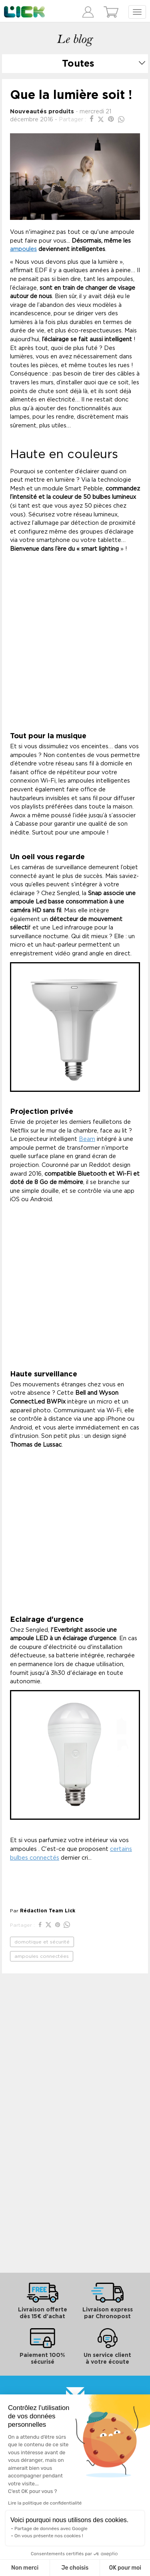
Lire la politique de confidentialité (45, 2503)
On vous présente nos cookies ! (48, 2535)
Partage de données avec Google (51, 2528)
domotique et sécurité (42, 1941)
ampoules (23, 249)
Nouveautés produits (42, 112)
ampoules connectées (41, 1956)
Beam (87, 1139)
